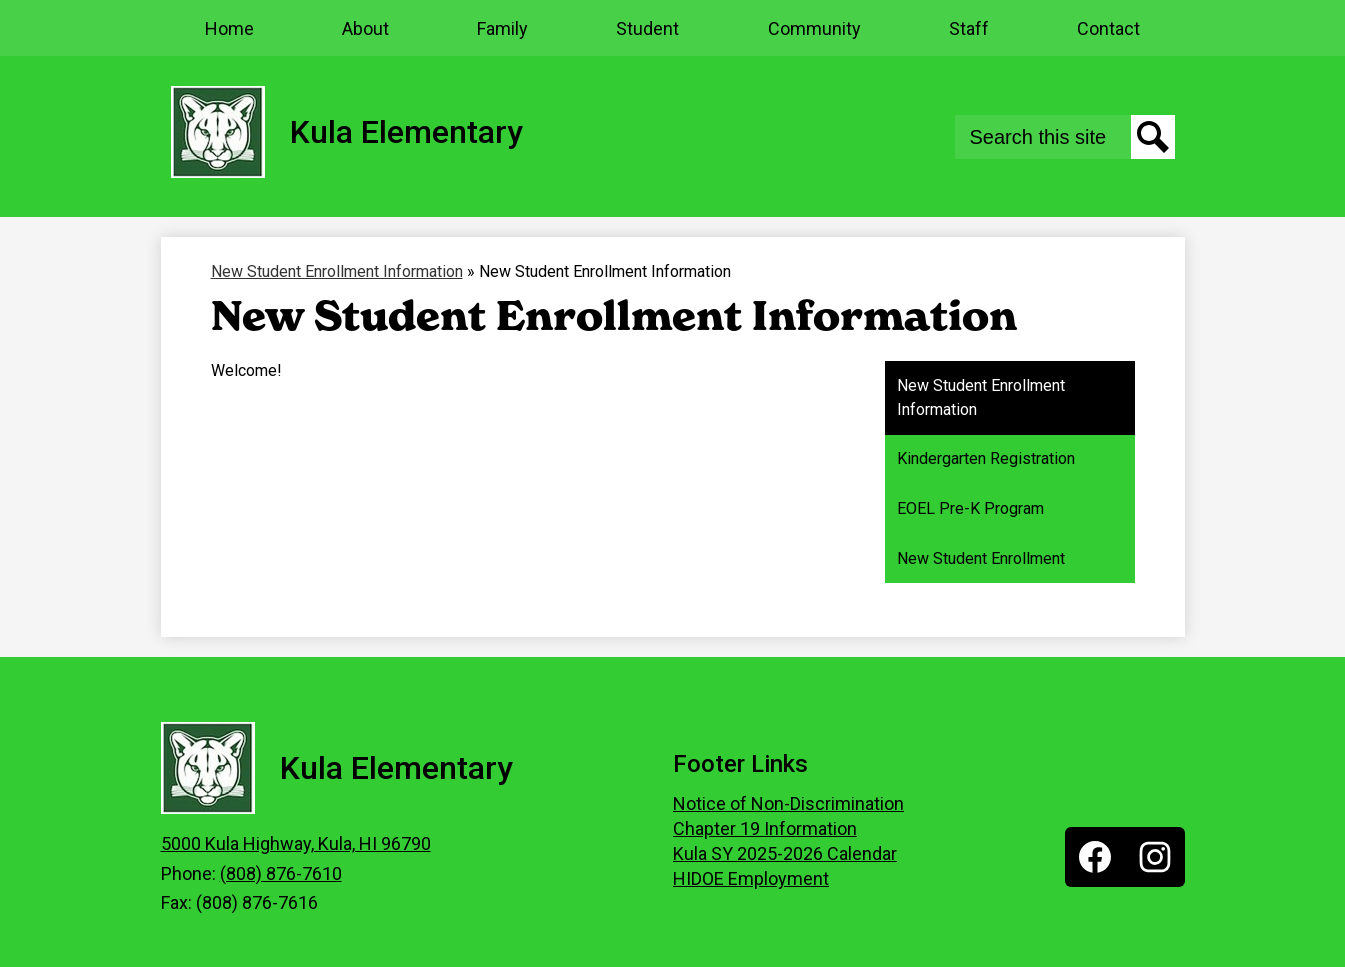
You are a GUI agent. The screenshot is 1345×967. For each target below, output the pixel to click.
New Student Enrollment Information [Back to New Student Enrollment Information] (337, 271)
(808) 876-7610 (281, 873)
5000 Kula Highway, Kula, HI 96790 (296, 843)
